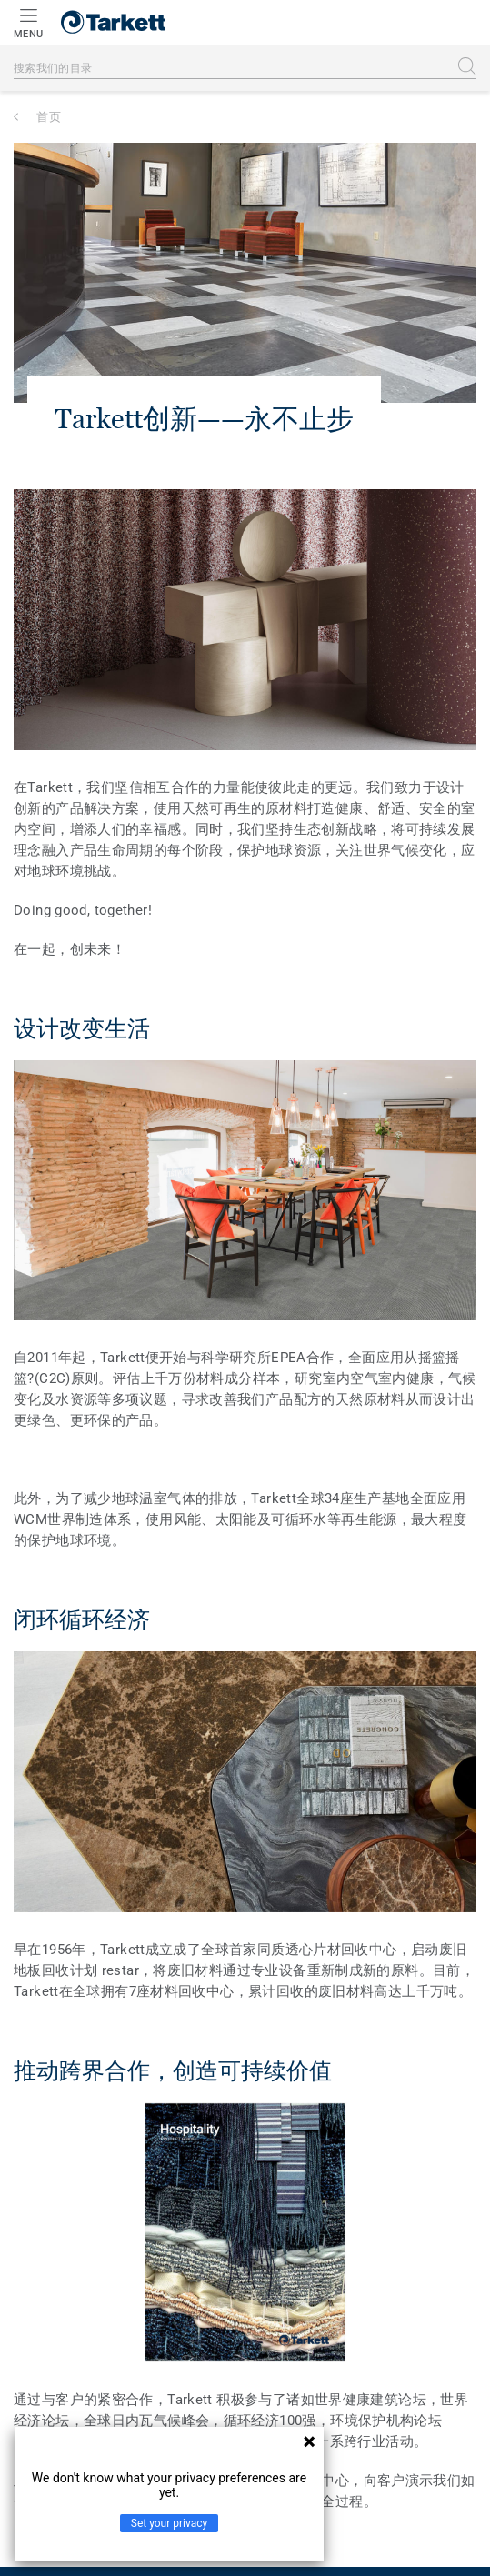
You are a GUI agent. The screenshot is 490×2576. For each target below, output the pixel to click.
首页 (48, 117)
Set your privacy (169, 2523)
